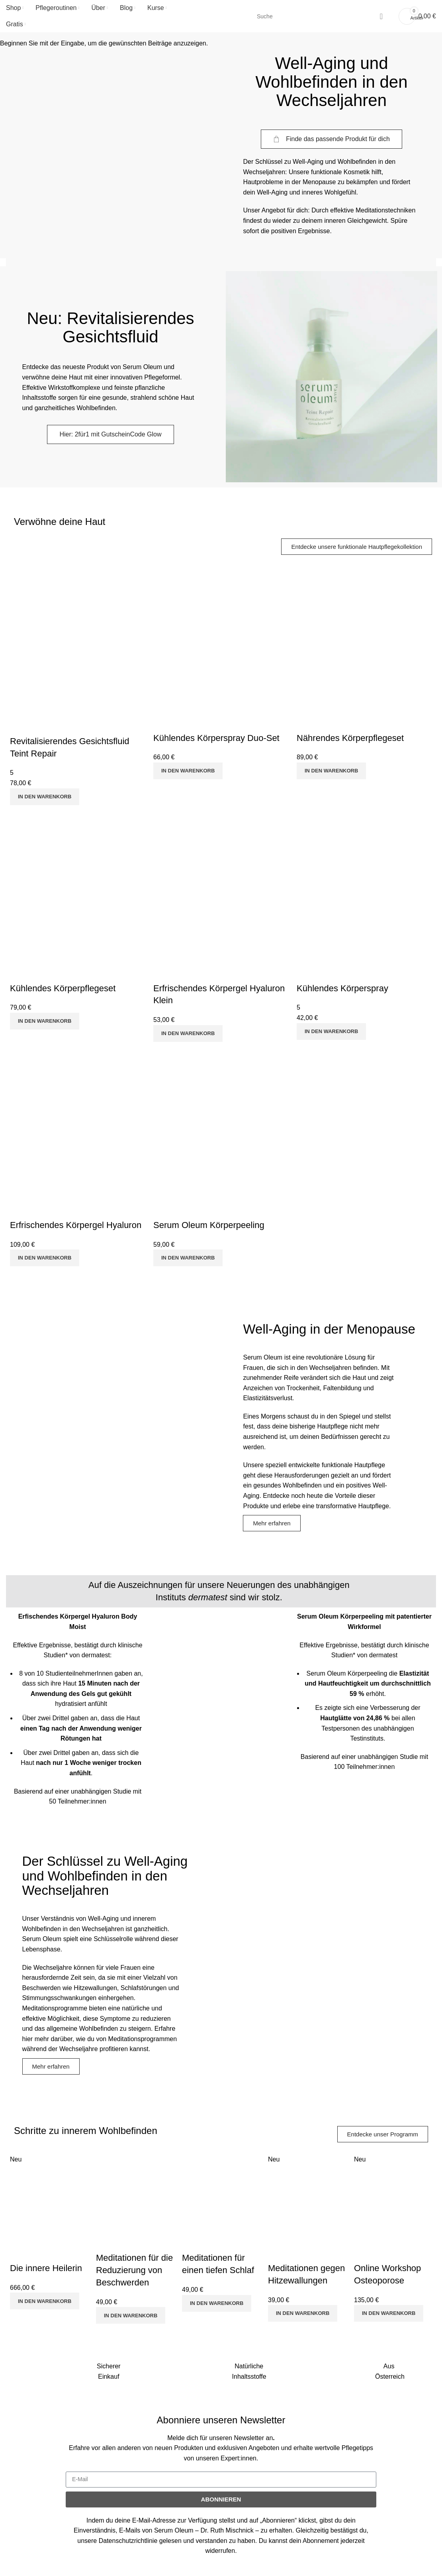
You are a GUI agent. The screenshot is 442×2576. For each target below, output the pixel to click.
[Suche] (321, 16)
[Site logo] (221, 15)
